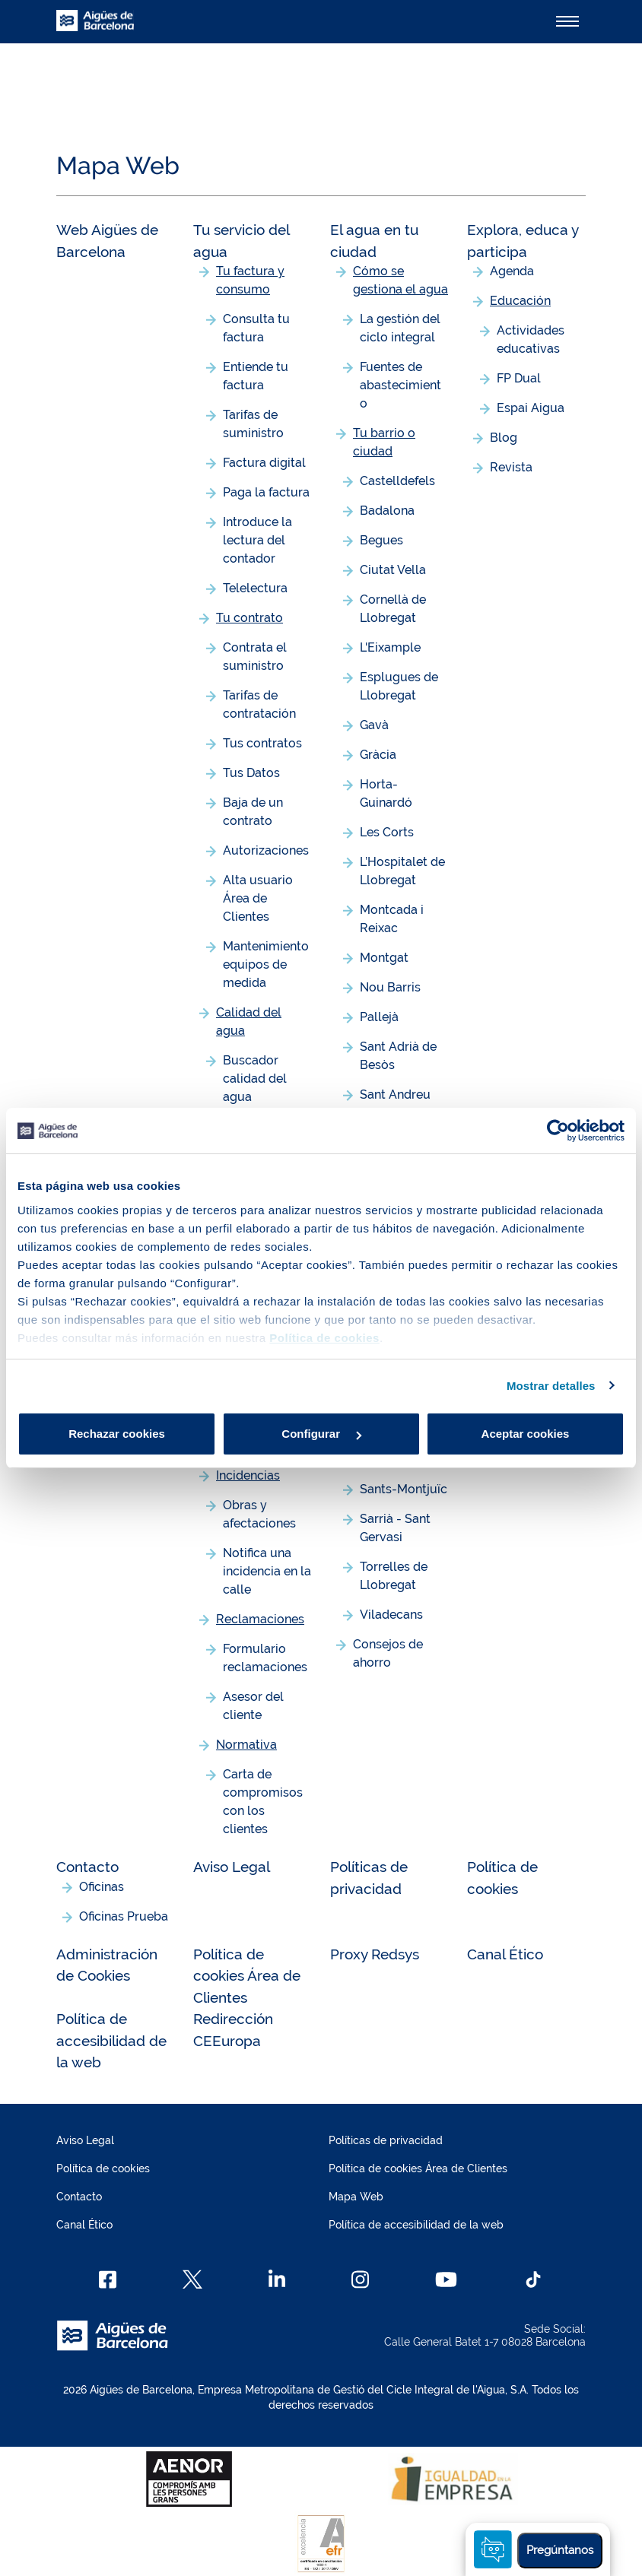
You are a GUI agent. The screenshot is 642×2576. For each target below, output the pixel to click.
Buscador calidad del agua (255, 1078)
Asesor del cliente (253, 1705)
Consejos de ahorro (388, 1653)
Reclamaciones (260, 1619)
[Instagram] (360, 2279)
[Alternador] (567, 21)
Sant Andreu (395, 1094)
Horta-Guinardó (386, 793)
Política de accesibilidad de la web (111, 2040)
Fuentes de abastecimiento (400, 385)
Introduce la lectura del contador (257, 540)
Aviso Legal (231, 1866)
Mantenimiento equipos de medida (266, 964)
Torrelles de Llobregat (393, 1575)
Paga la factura (266, 492)
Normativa (246, 1744)
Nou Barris (390, 987)
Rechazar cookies (116, 1433)
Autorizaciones (266, 850)
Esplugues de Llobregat (399, 686)
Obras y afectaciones (259, 1514)
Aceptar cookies (526, 1433)
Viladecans (391, 1614)
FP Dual (519, 378)
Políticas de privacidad (386, 2140)
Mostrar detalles (551, 1385)
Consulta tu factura (256, 328)
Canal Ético (505, 1954)
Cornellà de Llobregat (393, 608)
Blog (503, 437)
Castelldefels (397, 481)
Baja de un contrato (253, 811)
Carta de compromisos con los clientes (263, 1801)
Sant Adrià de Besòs (398, 1055)
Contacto (87, 1866)
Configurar (321, 1433)
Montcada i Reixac (392, 919)
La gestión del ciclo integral (400, 328)
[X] (192, 2279)
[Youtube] (446, 2279)
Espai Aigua (530, 408)
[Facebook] (107, 2279)
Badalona (387, 510)
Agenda (512, 271)
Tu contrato (249, 618)
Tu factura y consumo (250, 280)
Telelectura (255, 588)
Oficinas (101, 1887)
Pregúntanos (559, 2550)
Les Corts (387, 832)
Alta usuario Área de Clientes (258, 898)
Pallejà (379, 1017)
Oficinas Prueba (123, 1916)
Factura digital (264, 462)
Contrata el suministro (255, 656)
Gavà (374, 725)
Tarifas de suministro (253, 424)
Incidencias (248, 1475)
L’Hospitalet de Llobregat (402, 871)
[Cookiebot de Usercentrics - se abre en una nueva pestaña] (558, 1130)
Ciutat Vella (393, 570)
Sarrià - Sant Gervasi (395, 1528)
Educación (520, 300)
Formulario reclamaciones (265, 1658)
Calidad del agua (248, 1021)
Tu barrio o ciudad (384, 442)
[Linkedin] (277, 2279)
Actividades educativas (530, 339)
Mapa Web (356, 2197)
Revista (511, 467)
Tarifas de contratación (259, 704)
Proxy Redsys (374, 1954)
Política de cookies (103, 2168)
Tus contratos (262, 743)
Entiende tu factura (255, 376)
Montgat (384, 957)
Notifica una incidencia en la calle (267, 1571)
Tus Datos (251, 773)
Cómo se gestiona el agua (400, 280)
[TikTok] (533, 2279)
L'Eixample (390, 647)
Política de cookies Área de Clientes (246, 1976)
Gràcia (378, 754)
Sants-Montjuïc (403, 1489)
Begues (381, 540)
